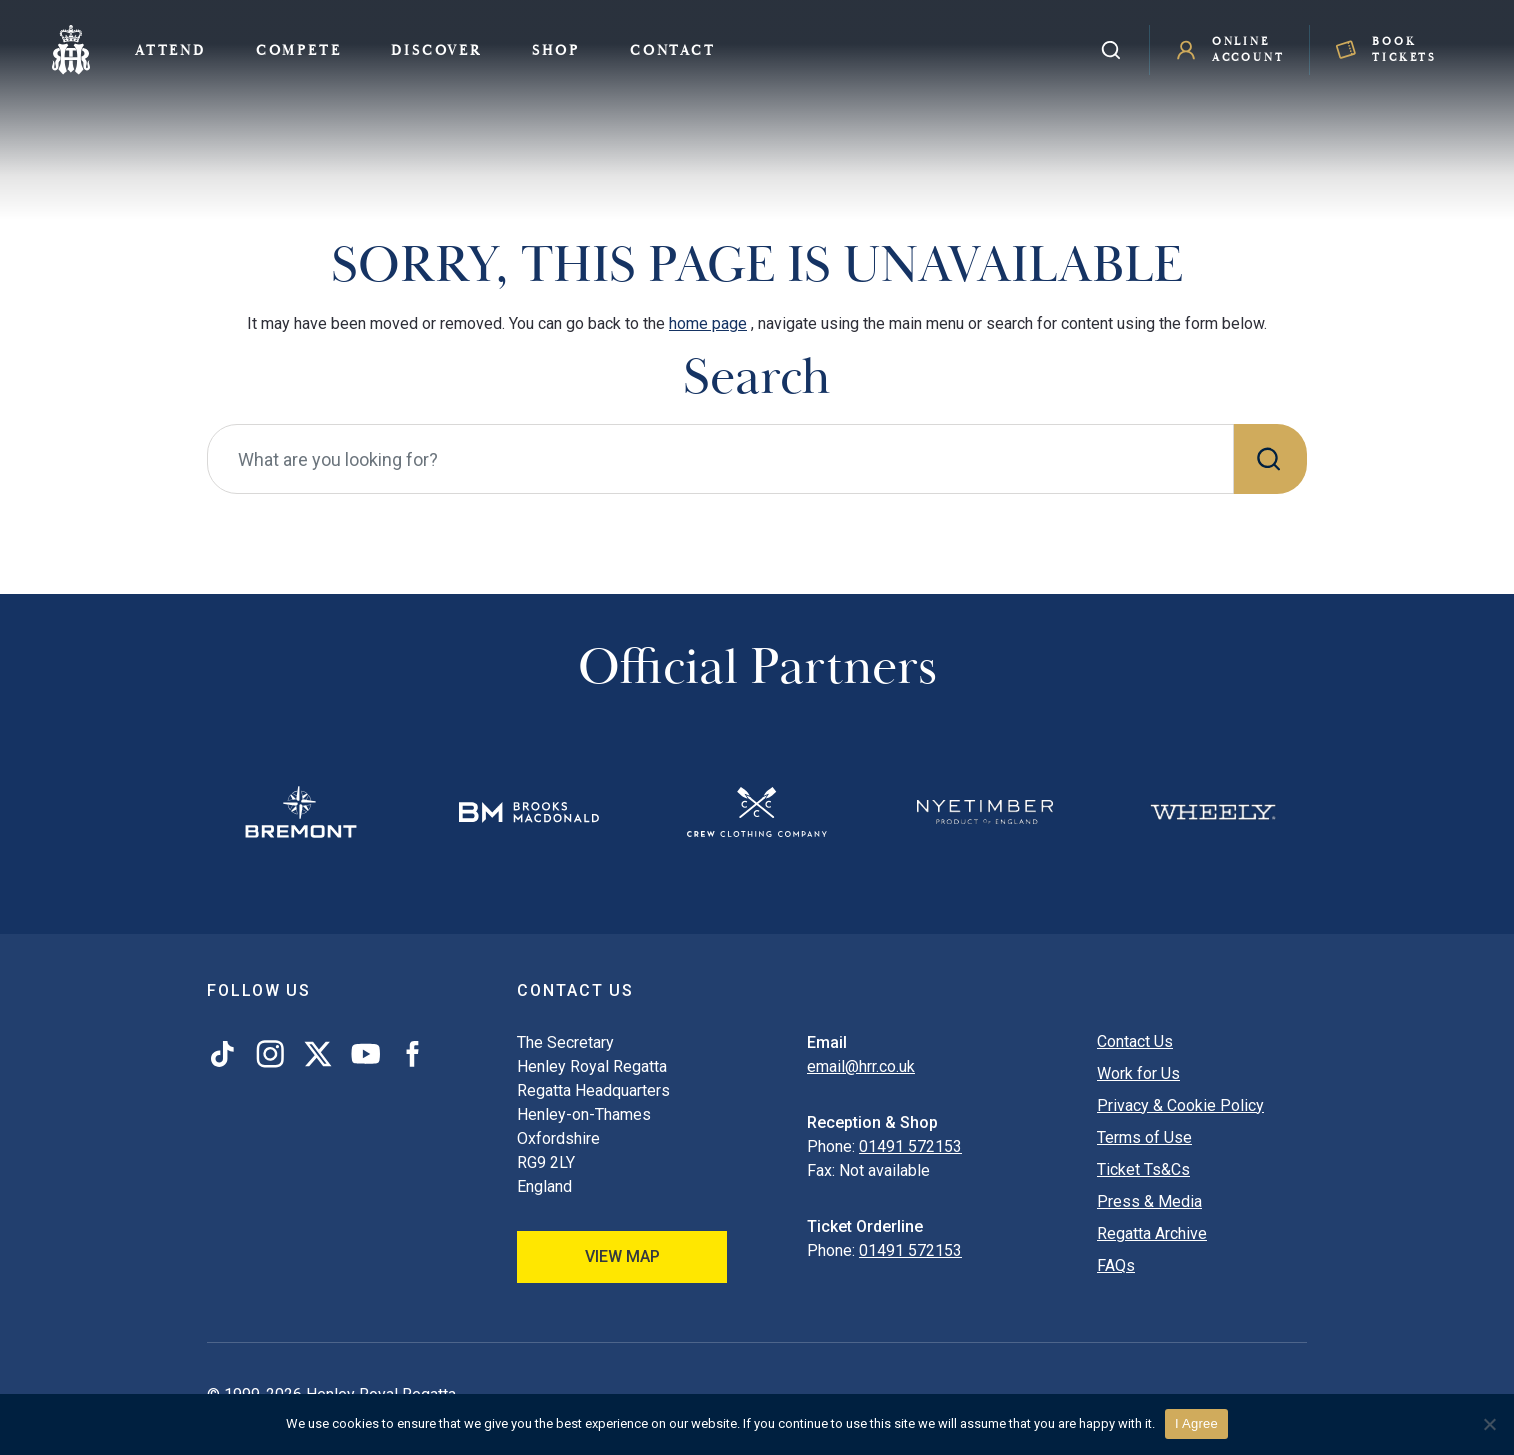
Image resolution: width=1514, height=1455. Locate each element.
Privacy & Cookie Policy (1180, 1105)
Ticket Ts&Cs (1143, 1169)
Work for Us (1138, 1073)
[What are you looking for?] (720, 459)
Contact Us (1135, 1041)
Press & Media (1149, 1201)
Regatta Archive (1152, 1233)
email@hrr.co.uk (861, 1066)
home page (708, 323)
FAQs (1116, 1265)
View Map (622, 1256)
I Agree (1196, 1423)
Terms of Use (1144, 1137)
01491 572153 (910, 1146)
